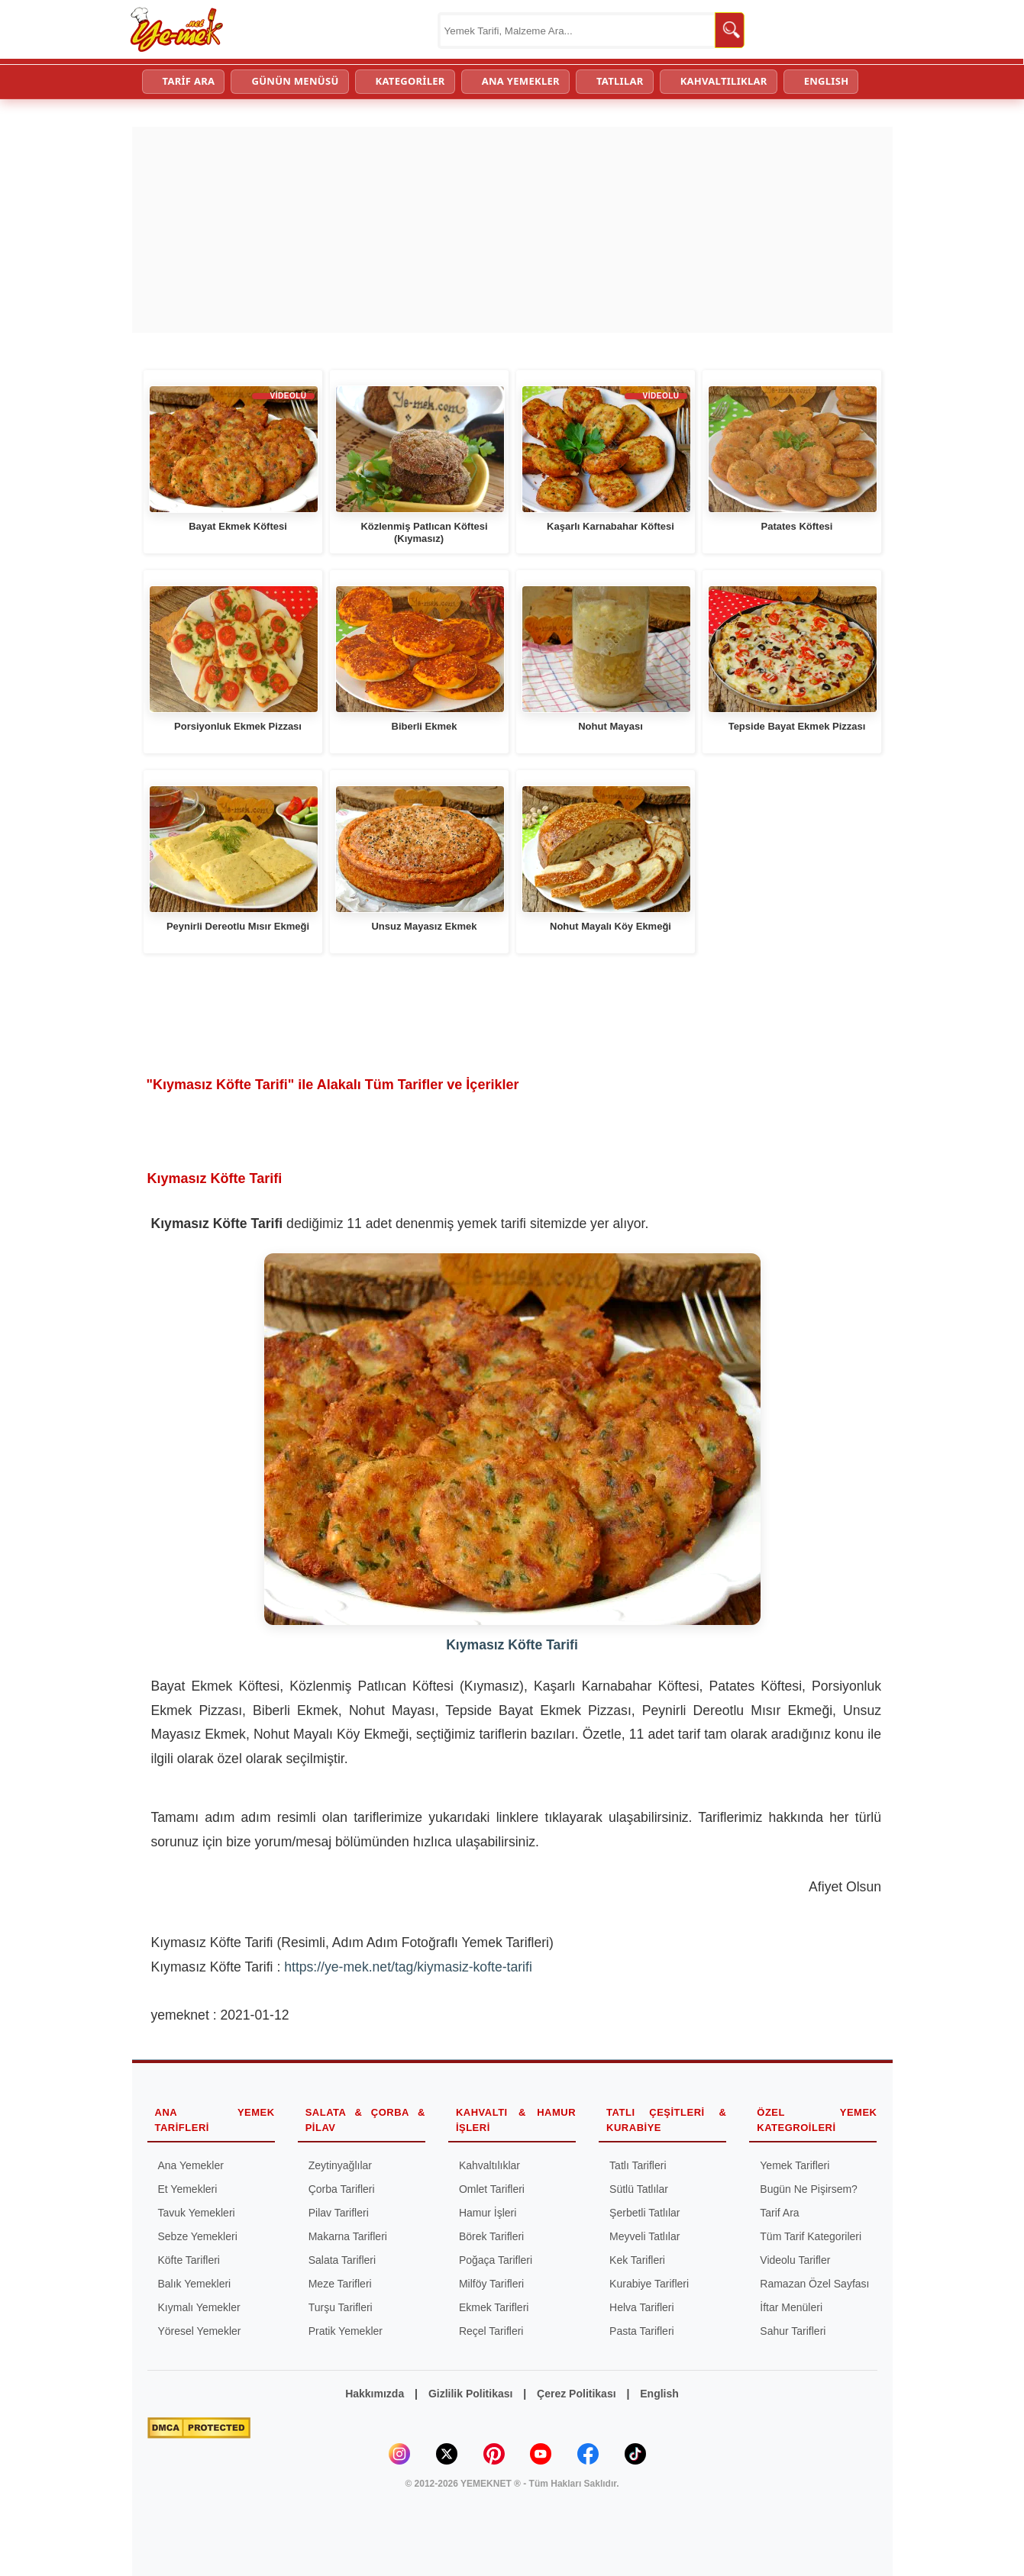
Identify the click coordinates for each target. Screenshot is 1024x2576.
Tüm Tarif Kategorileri (810, 2236)
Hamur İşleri (487, 2213)
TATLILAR (620, 81)
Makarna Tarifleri (347, 2236)
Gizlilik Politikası (470, 2393)
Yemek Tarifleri (794, 2165)
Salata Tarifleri (342, 2260)
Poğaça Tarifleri (495, 2260)
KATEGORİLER (410, 81)
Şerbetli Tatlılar (644, 2213)
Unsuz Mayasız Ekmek (423, 926)
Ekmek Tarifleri (494, 2307)
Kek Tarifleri (637, 2260)
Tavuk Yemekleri (196, 2213)
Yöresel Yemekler (199, 2331)
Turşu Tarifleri (340, 2307)
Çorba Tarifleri (341, 2189)
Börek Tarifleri (491, 2236)
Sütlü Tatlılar (638, 2189)
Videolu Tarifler (795, 2260)
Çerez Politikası (576, 2393)
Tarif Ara (779, 2213)
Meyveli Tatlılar (644, 2236)
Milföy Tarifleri (491, 2284)
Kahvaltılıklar (489, 2165)
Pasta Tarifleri (641, 2331)
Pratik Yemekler (345, 2331)
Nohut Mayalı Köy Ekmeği (610, 926)
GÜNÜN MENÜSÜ (294, 81)
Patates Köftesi (797, 526)
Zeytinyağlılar (340, 2165)
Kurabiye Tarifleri (649, 2284)
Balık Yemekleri (194, 2284)
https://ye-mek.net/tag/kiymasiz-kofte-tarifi (408, 1967)
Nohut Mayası (610, 726)
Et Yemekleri (188, 2189)
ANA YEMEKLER (521, 81)
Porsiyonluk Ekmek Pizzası (238, 726)
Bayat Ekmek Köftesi (238, 526)
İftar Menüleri (791, 2307)
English (659, 2393)
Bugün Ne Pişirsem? (809, 2189)
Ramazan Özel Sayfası (814, 2284)
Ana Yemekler (191, 2165)
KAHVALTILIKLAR (723, 81)
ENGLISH (826, 81)
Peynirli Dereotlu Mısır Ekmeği (237, 926)
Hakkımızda (374, 2393)
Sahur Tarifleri (792, 2331)
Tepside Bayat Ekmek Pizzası (797, 726)
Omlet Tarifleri (492, 2189)
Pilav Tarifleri (338, 2213)
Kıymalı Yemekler (199, 2307)
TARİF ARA (189, 81)
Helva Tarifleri (641, 2307)
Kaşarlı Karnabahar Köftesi (610, 526)
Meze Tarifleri (340, 2284)
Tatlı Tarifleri (637, 2165)
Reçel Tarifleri (491, 2331)
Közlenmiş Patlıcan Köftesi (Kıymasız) (423, 532)
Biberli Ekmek (424, 726)
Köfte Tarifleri (189, 2260)
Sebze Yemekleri (197, 2236)
